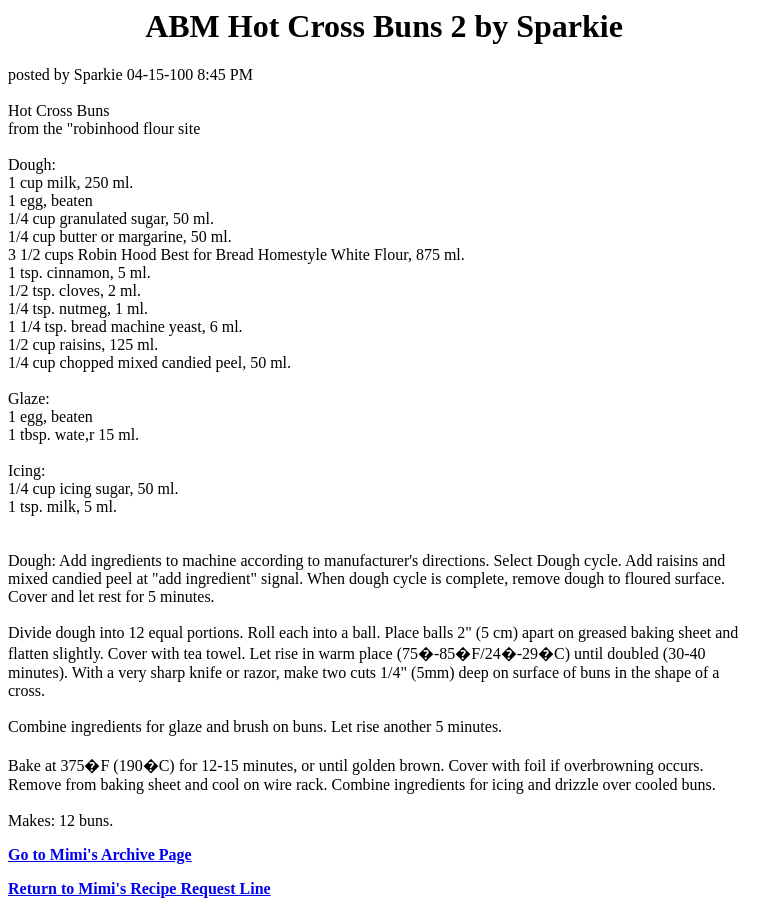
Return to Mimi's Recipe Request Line (139, 888)
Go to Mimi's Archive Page (100, 854)
